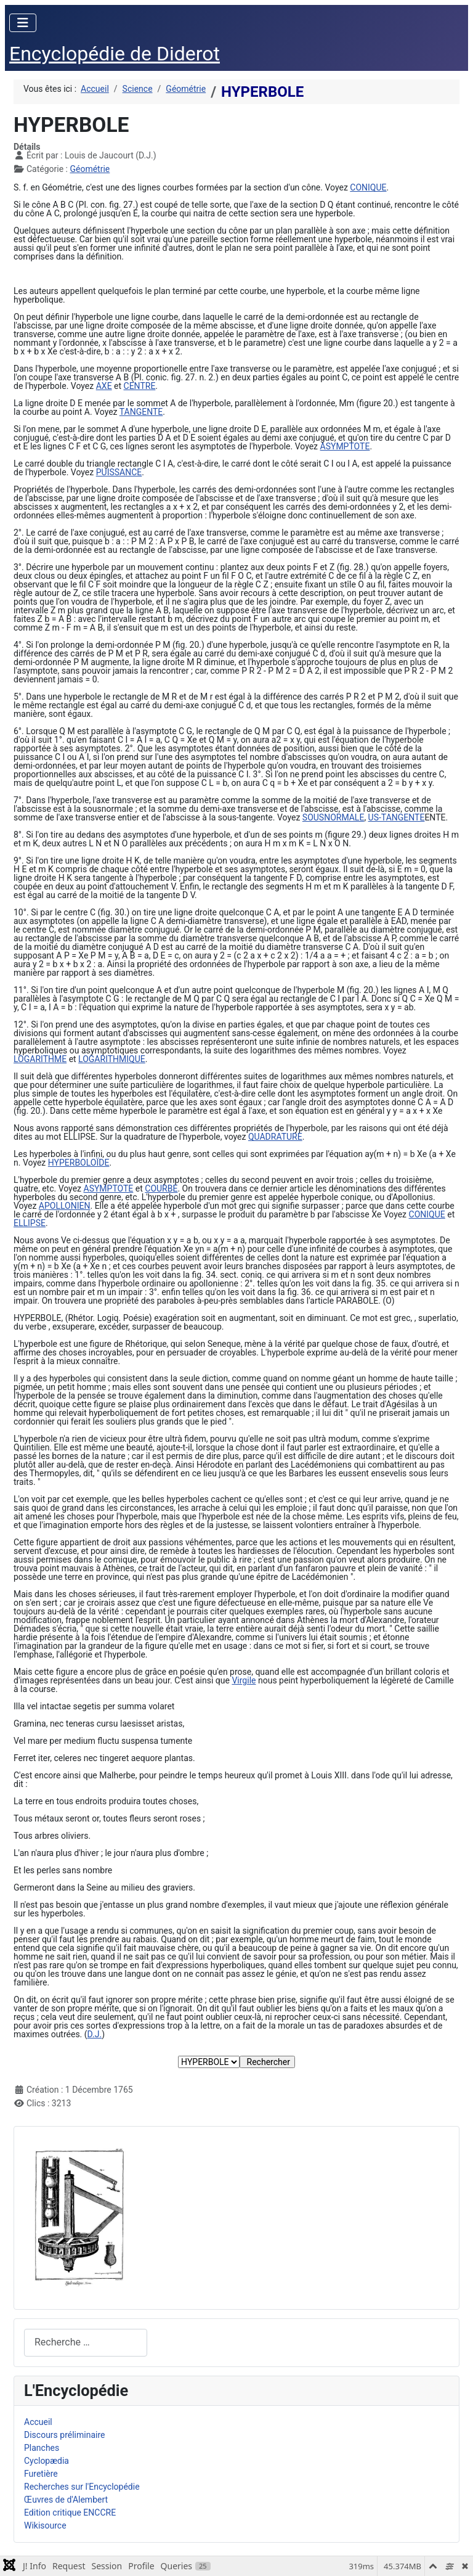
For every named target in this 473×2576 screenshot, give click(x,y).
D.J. (94, 2034)
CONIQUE (368, 187)
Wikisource (45, 2525)
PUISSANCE (119, 472)
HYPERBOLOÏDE (79, 1162)
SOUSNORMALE (333, 817)
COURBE (161, 1188)
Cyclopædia (46, 2461)
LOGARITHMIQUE (111, 1059)
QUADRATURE (275, 1137)
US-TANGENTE (396, 817)
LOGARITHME (40, 1059)
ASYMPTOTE (345, 446)
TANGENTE (141, 412)
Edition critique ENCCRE (70, 2512)
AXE (104, 386)
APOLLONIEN (65, 1206)
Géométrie (90, 169)
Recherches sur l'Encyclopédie (82, 2487)
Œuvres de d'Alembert (66, 2499)
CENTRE (140, 386)
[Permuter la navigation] (22, 23)
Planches (41, 2448)
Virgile (244, 1680)
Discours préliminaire (64, 2435)
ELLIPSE (30, 1223)
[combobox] (85, 2343)
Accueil (38, 2422)
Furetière (41, 2474)
